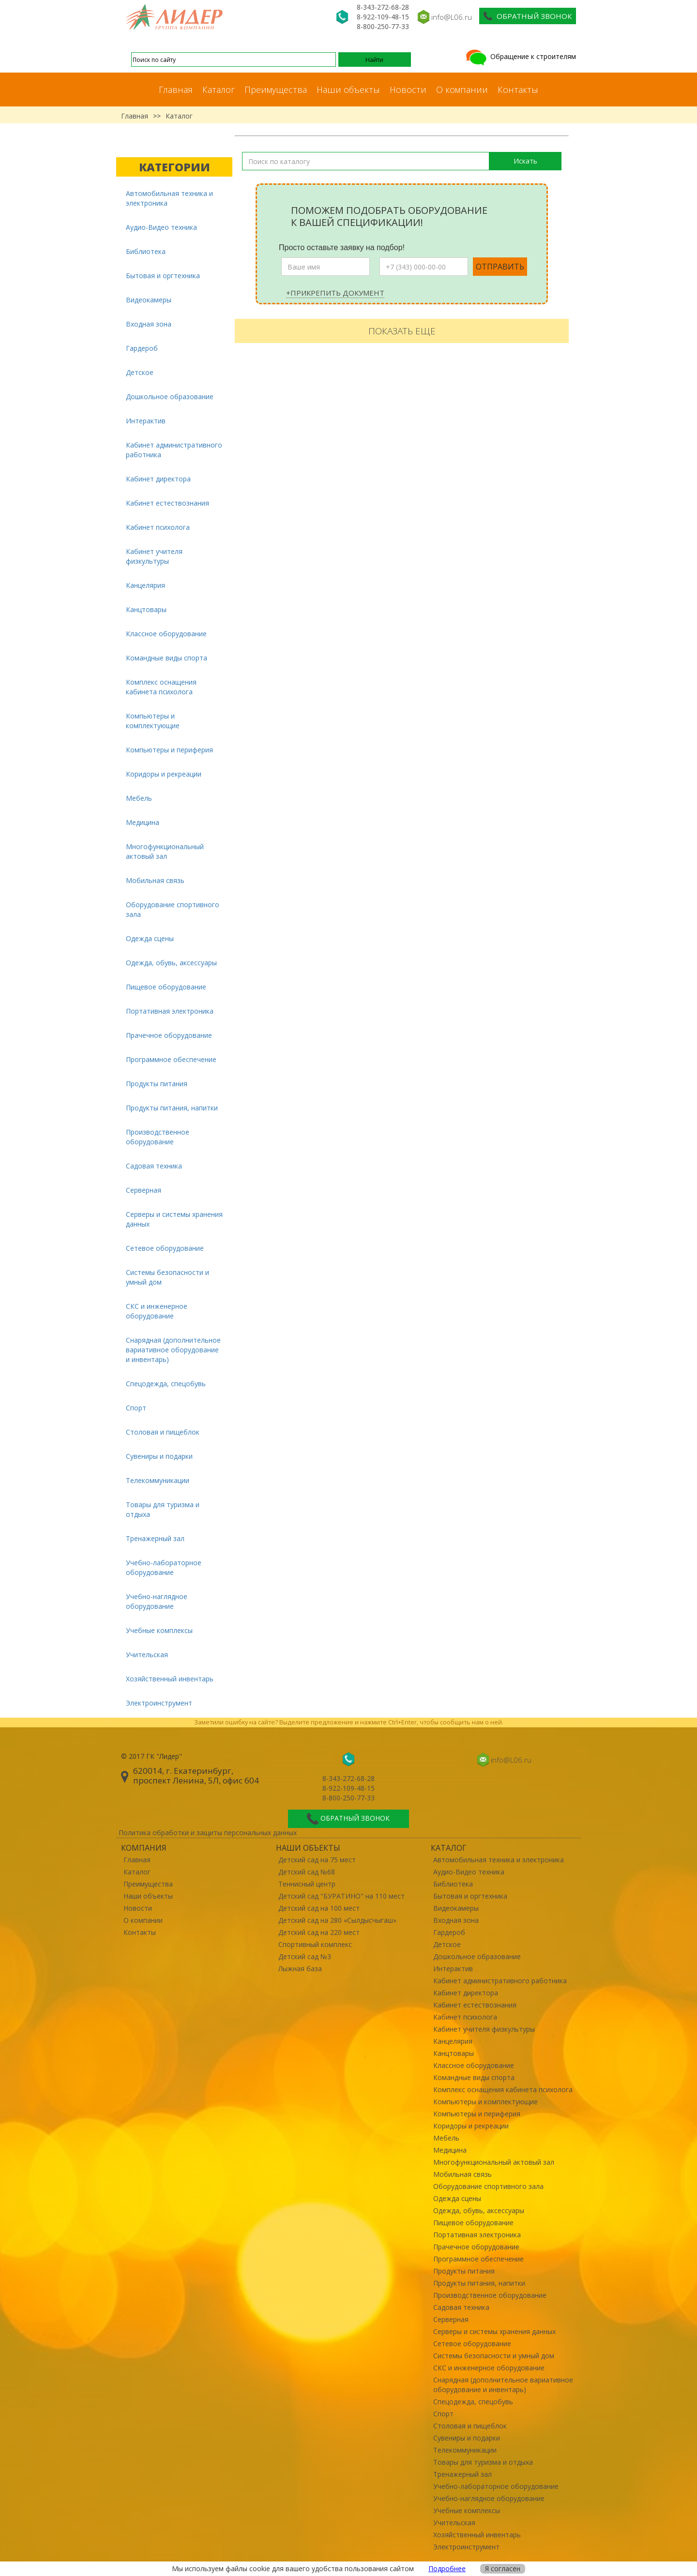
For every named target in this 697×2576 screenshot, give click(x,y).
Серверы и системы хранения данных (174, 1219)
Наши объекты (348, 89)
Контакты (518, 89)
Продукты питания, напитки (172, 1107)
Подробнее (447, 2568)
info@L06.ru (451, 17)
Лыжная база (300, 1968)
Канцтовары (146, 609)
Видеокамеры (148, 299)
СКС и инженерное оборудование (156, 1311)
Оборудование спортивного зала (172, 909)
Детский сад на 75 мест (317, 1859)
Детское (139, 372)
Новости (408, 89)
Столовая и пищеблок (162, 1432)
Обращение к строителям (520, 56)
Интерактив (146, 420)
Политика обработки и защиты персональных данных (208, 1832)
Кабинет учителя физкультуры (154, 556)
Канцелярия (145, 585)
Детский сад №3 (304, 1956)
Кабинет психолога (158, 527)
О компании (462, 89)
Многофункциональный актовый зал (165, 851)
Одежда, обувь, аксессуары (171, 962)
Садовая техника (154, 1165)
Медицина (142, 822)
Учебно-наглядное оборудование (156, 1601)
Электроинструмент (159, 1702)
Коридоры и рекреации (163, 774)
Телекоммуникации (157, 1480)
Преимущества (275, 89)
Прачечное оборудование (169, 1035)
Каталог (218, 89)
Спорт (136, 1407)
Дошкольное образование (169, 396)
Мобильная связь (155, 880)
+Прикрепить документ (335, 293)
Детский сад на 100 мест (319, 1908)
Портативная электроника (169, 1011)
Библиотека (146, 251)
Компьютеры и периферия (169, 749)
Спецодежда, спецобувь (166, 1383)
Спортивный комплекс (315, 1944)
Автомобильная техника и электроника (169, 198)
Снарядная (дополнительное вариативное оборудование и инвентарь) (173, 1349)
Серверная (143, 1190)
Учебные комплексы (159, 1630)
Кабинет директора (158, 478)
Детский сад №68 (306, 1871)
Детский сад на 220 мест (319, 1932)
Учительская (147, 1654)
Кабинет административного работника (174, 449)
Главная (176, 89)
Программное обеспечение (171, 1059)
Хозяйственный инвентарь (169, 1678)
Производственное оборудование (157, 1136)
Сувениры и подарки (159, 1456)
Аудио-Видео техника (161, 227)
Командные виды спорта (166, 657)
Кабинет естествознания (167, 503)
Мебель (139, 798)
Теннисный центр (306, 1883)
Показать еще (402, 331)
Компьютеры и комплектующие (153, 720)
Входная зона (148, 324)
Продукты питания (156, 1083)
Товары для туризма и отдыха (162, 1509)
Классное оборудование (166, 633)
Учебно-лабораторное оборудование (163, 1567)
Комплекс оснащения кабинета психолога (161, 686)
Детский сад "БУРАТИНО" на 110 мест (341, 1896)
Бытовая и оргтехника (163, 275)
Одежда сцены (150, 938)
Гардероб (142, 348)
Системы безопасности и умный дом (167, 1277)
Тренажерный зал (155, 1538)
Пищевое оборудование (166, 986)
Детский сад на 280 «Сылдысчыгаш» (337, 1920)
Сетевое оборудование (165, 1248)
